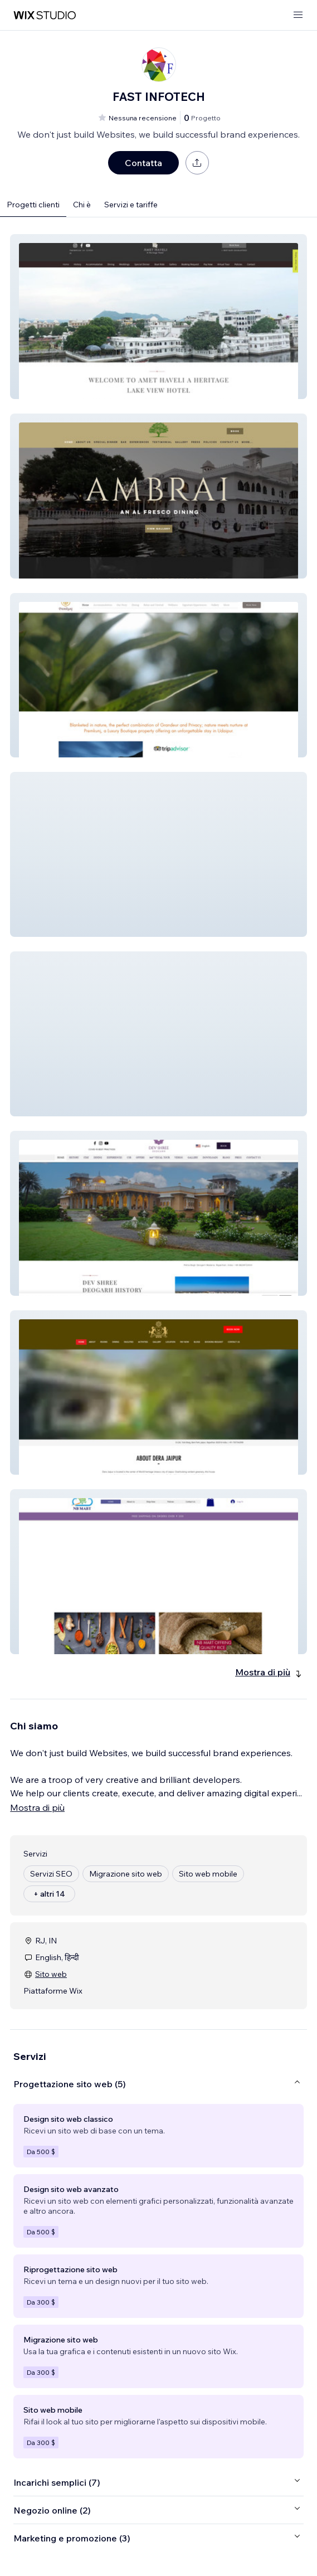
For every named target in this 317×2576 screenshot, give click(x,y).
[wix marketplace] (44, 15)
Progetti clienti (33, 205)
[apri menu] (298, 15)
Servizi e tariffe (131, 205)
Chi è (82, 205)
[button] (158, 316)
